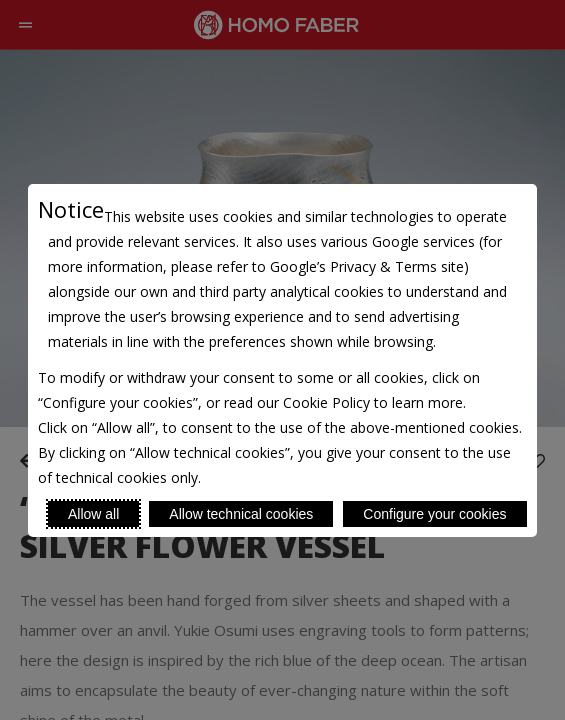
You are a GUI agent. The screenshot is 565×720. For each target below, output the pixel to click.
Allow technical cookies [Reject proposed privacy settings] (241, 514)
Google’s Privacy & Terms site (367, 266)
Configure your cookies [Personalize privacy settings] (434, 514)
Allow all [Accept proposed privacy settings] (93, 514)
